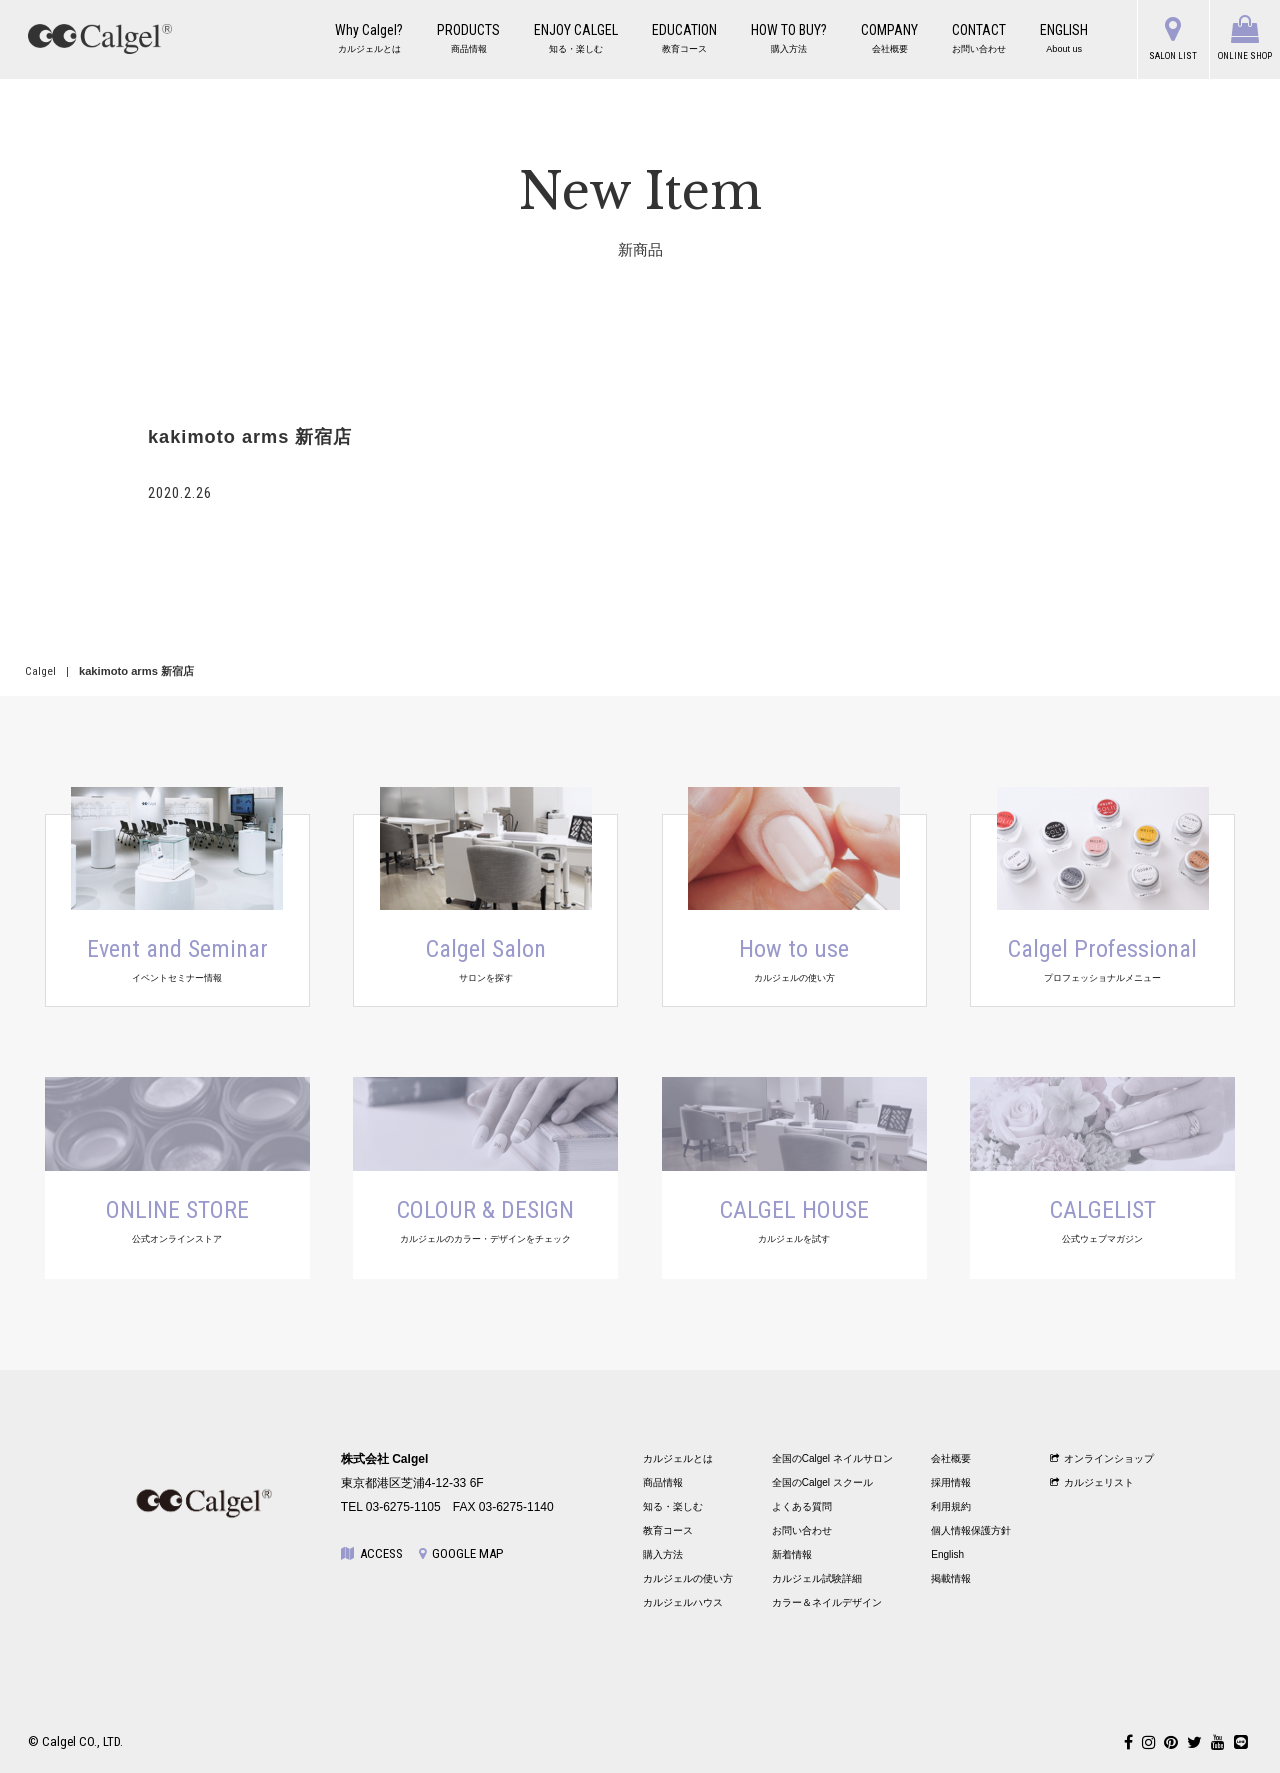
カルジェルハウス (683, 1602)
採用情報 (951, 1482)
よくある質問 (802, 1506)
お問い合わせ (802, 1530)
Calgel (40, 671)
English (947, 1554)
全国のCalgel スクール (822, 1482)
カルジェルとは (678, 1458)
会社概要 (951, 1458)
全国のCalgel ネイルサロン (832, 1458)
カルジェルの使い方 (688, 1578)
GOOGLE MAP (461, 1553)
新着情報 (792, 1554)
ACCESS (372, 1553)
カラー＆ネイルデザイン (827, 1602)
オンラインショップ (1102, 1458)
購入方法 (663, 1554)
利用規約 (951, 1506)
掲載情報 (951, 1578)
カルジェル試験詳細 (817, 1578)
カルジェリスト (1092, 1482)
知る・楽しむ (673, 1506)
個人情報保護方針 (971, 1530)
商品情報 (663, 1482)
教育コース (668, 1530)
